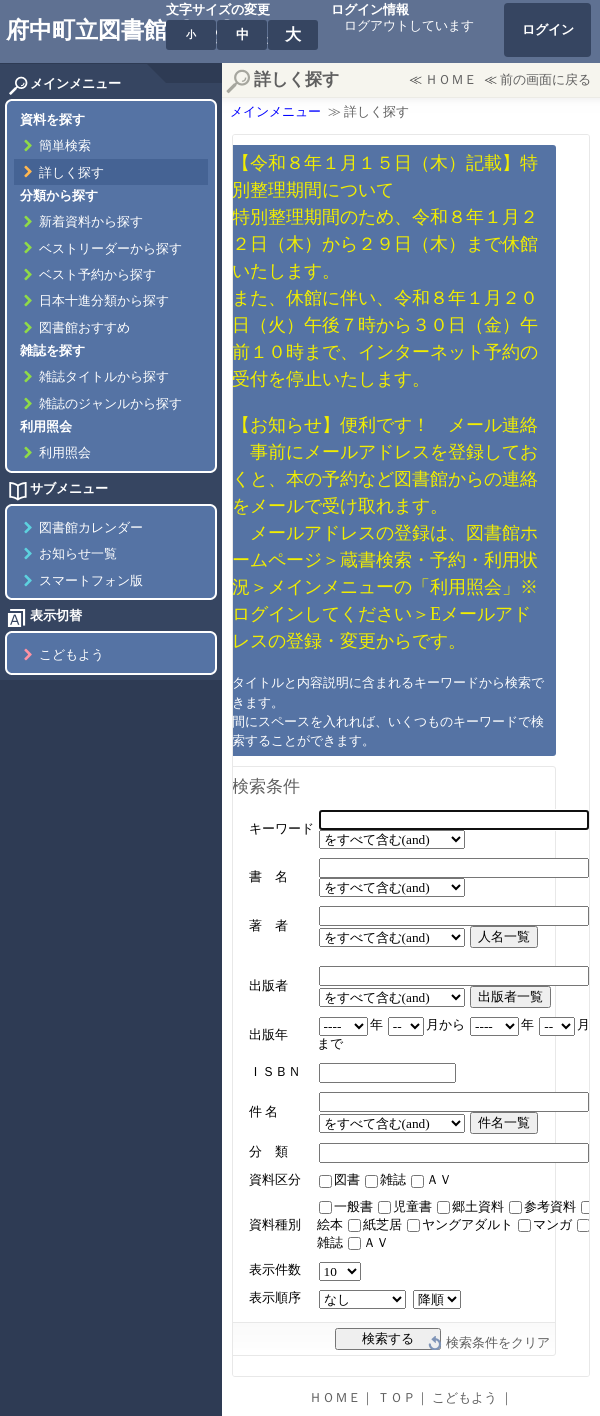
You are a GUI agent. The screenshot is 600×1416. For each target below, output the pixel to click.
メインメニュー (275, 112)
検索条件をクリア (498, 1343)
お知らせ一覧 (78, 554)
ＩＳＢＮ (275, 1072)
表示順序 (275, 1298)
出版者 (268, 986)
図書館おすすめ (84, 328)
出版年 (268, 1035)
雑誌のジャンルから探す (110, 404)
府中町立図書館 (86, 30)
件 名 (263, 1112)
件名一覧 (504, 1122)
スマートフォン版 (91, 581)
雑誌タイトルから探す (104, 377)
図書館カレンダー (91, 528)
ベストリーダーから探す (110, 249)
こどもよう (71, 655)
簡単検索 (65, 146)
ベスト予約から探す (97, 275)
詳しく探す (71, 173)
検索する (388, 1338)
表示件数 (275, 1270)
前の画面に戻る (545, 80)
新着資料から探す (91, 222)
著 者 (268, 926)
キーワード (281, 829)
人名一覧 (504, 936)
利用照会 (65, 453)
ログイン (548, 30)
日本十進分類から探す (104, 301)
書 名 (268, 877)
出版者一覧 (510, 996)
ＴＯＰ (396, 1398)
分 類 (268, 1152)
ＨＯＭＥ (451, 80)
